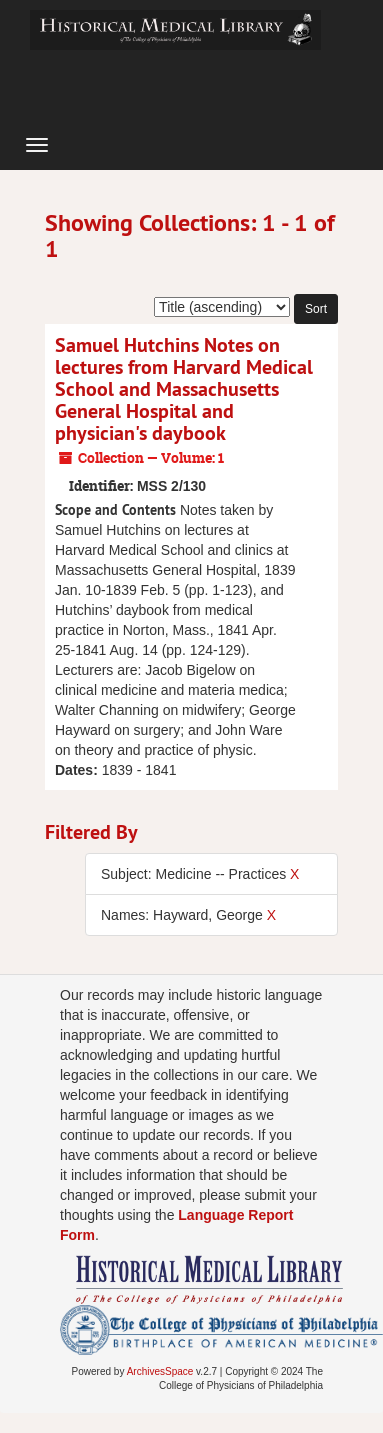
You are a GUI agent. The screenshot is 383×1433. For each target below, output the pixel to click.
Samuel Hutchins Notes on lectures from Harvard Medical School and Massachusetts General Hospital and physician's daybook (184, 389)
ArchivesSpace (160, 1371)
